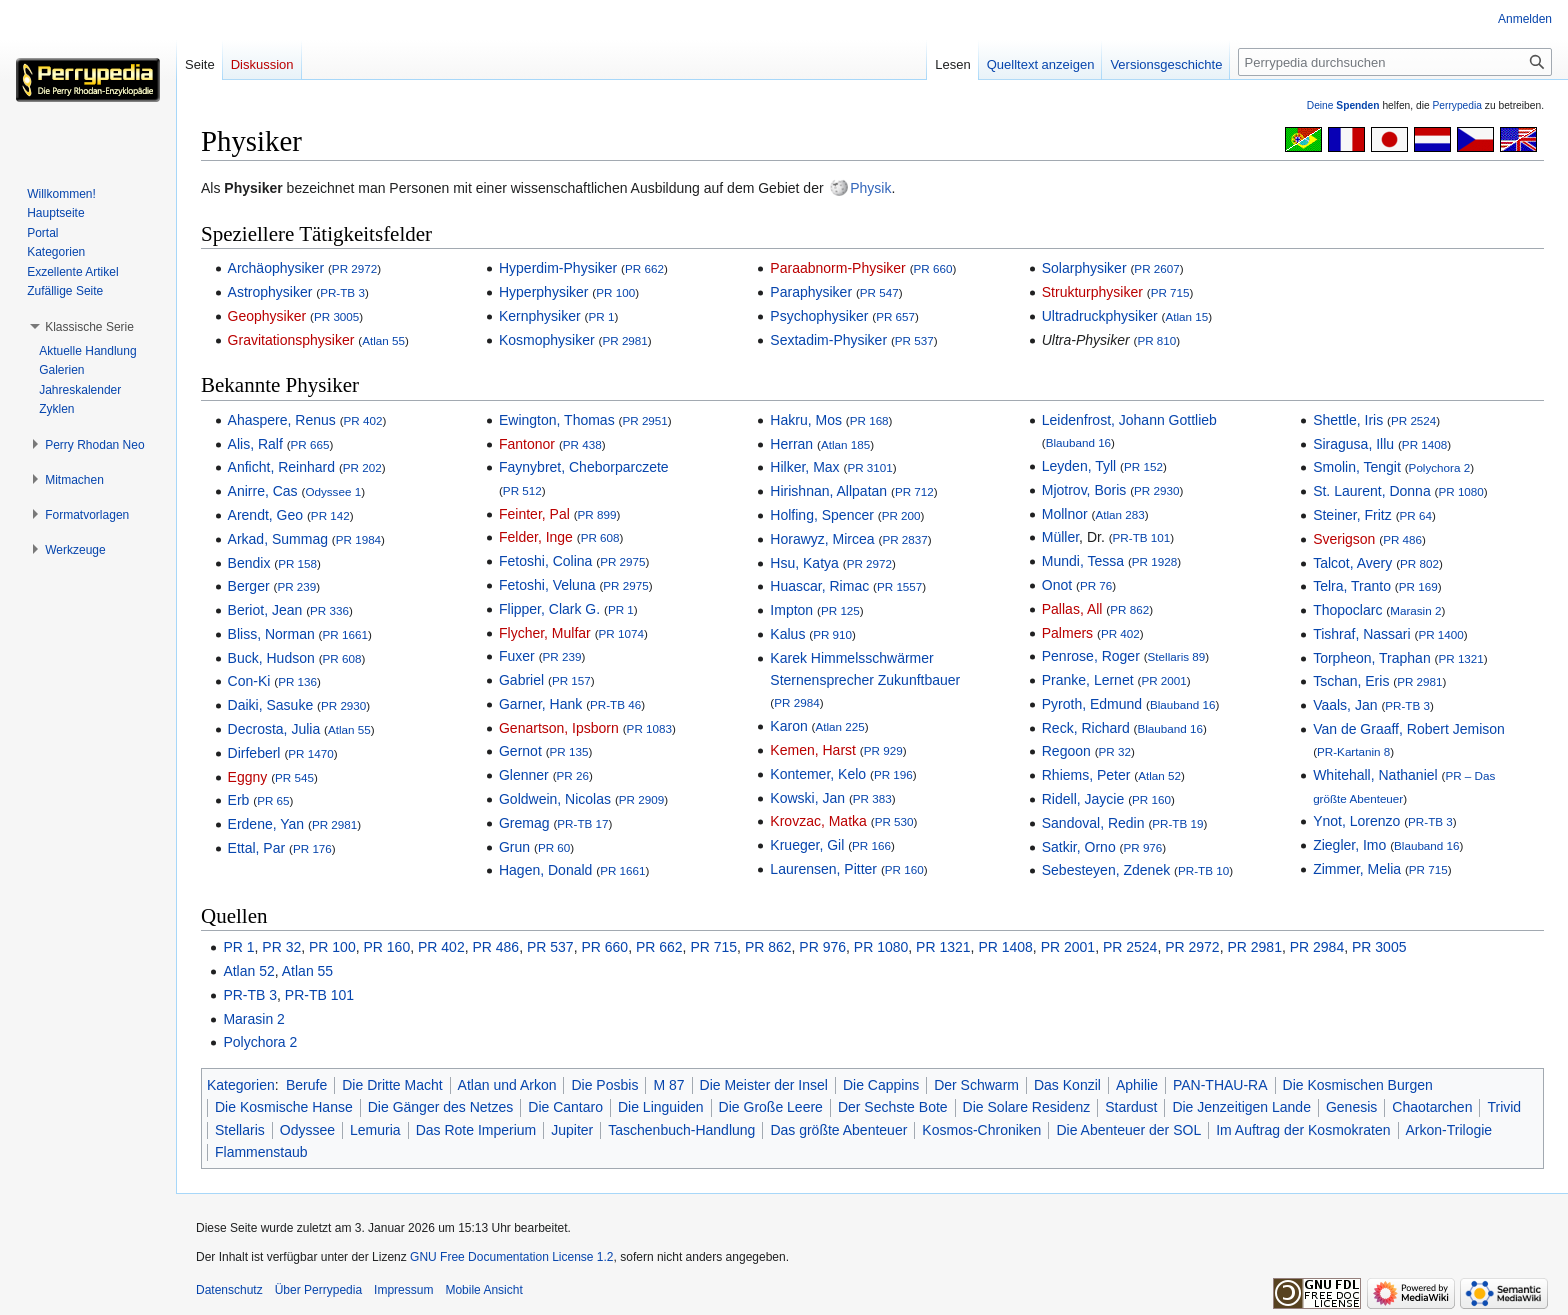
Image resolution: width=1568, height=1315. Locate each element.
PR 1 (601, 316)
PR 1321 (1460, 658)
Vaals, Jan (1345, 705)
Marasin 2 (1415, 610)
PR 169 (1418, 586)
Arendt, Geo (266, 515)
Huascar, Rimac (819, 586)
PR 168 (869, 420)
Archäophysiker (276, 268)
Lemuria (375, 1130)
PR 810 (1156, 340)
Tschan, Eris (1351, 681)
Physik (870, 188)
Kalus (787, 634)
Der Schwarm (976, 1085)
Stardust (1131, 1107)
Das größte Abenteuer (838, 1130)
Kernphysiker (540, 316)
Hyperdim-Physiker (558, 268)
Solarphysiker (1084, 268)
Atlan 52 (1159, 775)
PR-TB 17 (582, 823)
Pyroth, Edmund (1092, 704)
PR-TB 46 (615, 704)
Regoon (1066, 751)
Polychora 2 (1440, 467)
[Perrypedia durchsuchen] (1395, 62)
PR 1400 (1440, 634)
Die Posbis (604, 1085)
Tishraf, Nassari (1362, 634)
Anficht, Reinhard (281, 467)
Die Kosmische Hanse (284, 1107)
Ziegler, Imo (1349, 845)
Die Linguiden (661, 1107)
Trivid (1504, 1107)
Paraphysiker (811, 292)
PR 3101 (869, 467)
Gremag (524, 823)
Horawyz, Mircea (822, 539)
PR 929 (883, 750)
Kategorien (241, 1085)
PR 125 (840, 610)
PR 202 (362, 467)
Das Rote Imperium (476, 1130)
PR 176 (312, 848)
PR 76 (1096, 585)
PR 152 (1143, 466)
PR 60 (554, 847)
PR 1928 (1154, 561)
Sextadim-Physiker (828, 340)
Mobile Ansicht (483, 1290)
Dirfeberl (254, 753)
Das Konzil (1067, 1085)
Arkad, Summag (278, 539)
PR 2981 (624, 340)
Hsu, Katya (804, 563)
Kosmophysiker (547, 340)
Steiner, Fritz (1352, 515)
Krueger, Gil (807, 845)
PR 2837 (904, 539)
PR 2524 (1413, 420)
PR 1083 (649, 728)
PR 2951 (644, 420)
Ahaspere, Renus (282, 420)
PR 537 (914, 340)
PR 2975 (622, 561)
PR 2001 (1163, 680)
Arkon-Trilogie (1449, 1130)
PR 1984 (358, 539)
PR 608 (342, 658)
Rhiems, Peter (1086, 775)
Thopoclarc (1347, 610)
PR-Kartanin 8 (1353, 751)
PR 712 (914, 491)
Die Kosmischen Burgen (1358, 1085)
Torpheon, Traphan (1372, 658)
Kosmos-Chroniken (981, 1130)
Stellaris (240, 1130)
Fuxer (517, 656)
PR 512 (522, 490)
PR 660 (933, 268)
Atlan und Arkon (507, 1085)
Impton (791, 610)
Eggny (248, 777)
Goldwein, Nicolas (555, 799)
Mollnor (1065, 514)
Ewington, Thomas (557, 420)
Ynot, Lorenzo (1356, 821)
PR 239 (296, 586)
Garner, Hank (540, 704)
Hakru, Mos (806, 420)
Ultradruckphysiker (1100, 316)
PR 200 (901, 515)
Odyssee (307, 1130)
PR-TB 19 (1177, 823)
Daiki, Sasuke (271, 705)
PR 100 (615, 292)
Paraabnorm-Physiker (837, 268)
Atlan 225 (840, 726)
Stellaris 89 (1177, 656)
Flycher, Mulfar (545, 633)
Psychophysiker (819, 316)
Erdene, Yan (266, 824)
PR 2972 (354, 268)
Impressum (403, 1290)
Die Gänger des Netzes (441, 1107)
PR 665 (310, 444)
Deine (1343, 105)
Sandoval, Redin (1093, 823)
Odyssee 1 (333, 491)
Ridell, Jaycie (1083, 799)
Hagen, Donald (545, 870)
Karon (788, 726)
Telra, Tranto (1352, 586)
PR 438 (582, 444)
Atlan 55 (383, 340)
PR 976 (1142, 847)
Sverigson (1344, 539)
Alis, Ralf (255, 444)
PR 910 (832, 634)
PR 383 (872, 798)
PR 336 (329, 610)
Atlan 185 (845, 444)
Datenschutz (229, 1290)
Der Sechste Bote (893, 1107)
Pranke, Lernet (1088, 680)
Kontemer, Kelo (818, 774)
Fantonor (527, 444)
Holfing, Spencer (822, 515)
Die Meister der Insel (764, 1085)
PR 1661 (345, 634)
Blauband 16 (1078, 442)
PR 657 (895, 316)
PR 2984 (796, 702)
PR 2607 (1156, 268)
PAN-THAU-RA (1220, 1085)
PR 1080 (1460, 491)
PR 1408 (1424, 444)
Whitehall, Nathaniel (1375, 775)
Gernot (520, 751)
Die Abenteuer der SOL (1128, 1130)
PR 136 (297, 681)
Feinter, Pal (534, 514)
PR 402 (363, 420)
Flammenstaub (261, 1152)
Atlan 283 (1119, 514)
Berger (249, 586)
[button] (89, 327)
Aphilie (1137, 1085)
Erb (239, 800)
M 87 (668, 1085)
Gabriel (521, 680)
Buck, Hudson (271, 658)
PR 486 (1402, 539)
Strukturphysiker (1092, 292)
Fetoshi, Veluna (547, 585)
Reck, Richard (1086, 728)
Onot (1057, 585)
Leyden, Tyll (1079, 466)
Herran (791, 444)
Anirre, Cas (263, 491)
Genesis (1351, 1107)
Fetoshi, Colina (545, 561)
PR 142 (330, 515)
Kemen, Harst (813, 750)
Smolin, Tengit (1357, 467)
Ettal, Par (257, 848)
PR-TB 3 (342, 292)
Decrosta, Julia (274, 729)
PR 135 (569, 751)
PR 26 (573, 775)
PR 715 (1170, 292)
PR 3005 (336, 316)
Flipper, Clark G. (549, 609)
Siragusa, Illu (1353, 444)
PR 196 (893, 774)
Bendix (249, 563)
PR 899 (597, 514)
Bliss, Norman (271, 634)
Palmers (1067, 633)
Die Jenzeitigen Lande (1241, 1107)
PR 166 (871, 845)
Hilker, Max (804, 467)
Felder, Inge (536, 537)
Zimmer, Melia (1357, 869)
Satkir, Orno (1079, 847)
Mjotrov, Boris (1084, 490)
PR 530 (894, 821)
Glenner (524, 775)
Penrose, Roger (1091, 656)
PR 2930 (343, 705)
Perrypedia (1457, 105)
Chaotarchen (1432, 1107)
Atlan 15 (1186, 316)
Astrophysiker (270, 292)
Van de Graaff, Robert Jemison (1409, 729)
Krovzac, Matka (818, 821)
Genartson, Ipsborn (559, 728)
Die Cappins (881, 1085)
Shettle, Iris (1348, 420)
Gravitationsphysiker (291, 340)
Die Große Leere (771, 1107)
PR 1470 (310, 753)
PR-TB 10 (1203, 870)
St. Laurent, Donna (1372, 491)
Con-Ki (249, 681)
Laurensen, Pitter (823, 869)
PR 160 (904, 869)
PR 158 (297, 563)
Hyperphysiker (543, 292)
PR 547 (879, 292)
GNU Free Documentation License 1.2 (511, 1257)
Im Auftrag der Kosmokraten (1303, 1130)
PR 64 (1416, 515)
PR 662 (644, 268)
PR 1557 (899, 586)
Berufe (306, 1085)
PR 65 (273, 800)
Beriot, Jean (265, 610)
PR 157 (571, 680)
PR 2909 (641, 799)
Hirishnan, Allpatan (828, 491)
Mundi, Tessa (1083, 561)
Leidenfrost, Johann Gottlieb (1129, 420)
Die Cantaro (565, 1107)
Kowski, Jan (807, 798)
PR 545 (294, 777)
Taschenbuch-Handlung (681, 1130)
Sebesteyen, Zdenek (1106, 870)
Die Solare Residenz (1027, 1107)
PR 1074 (621, 633)
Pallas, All (1072, 609)
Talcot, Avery (1352, 563)
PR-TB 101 (1142, 537)
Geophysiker (267, 316)
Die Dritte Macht (392, 1085)
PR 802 (1419, 563)
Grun (514, 847)
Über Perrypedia (318, 1290)
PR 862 (1129, 609)
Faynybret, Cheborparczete (584, 467)
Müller (1060, 537)
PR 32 (1115, 751)
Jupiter (572, 1130)
